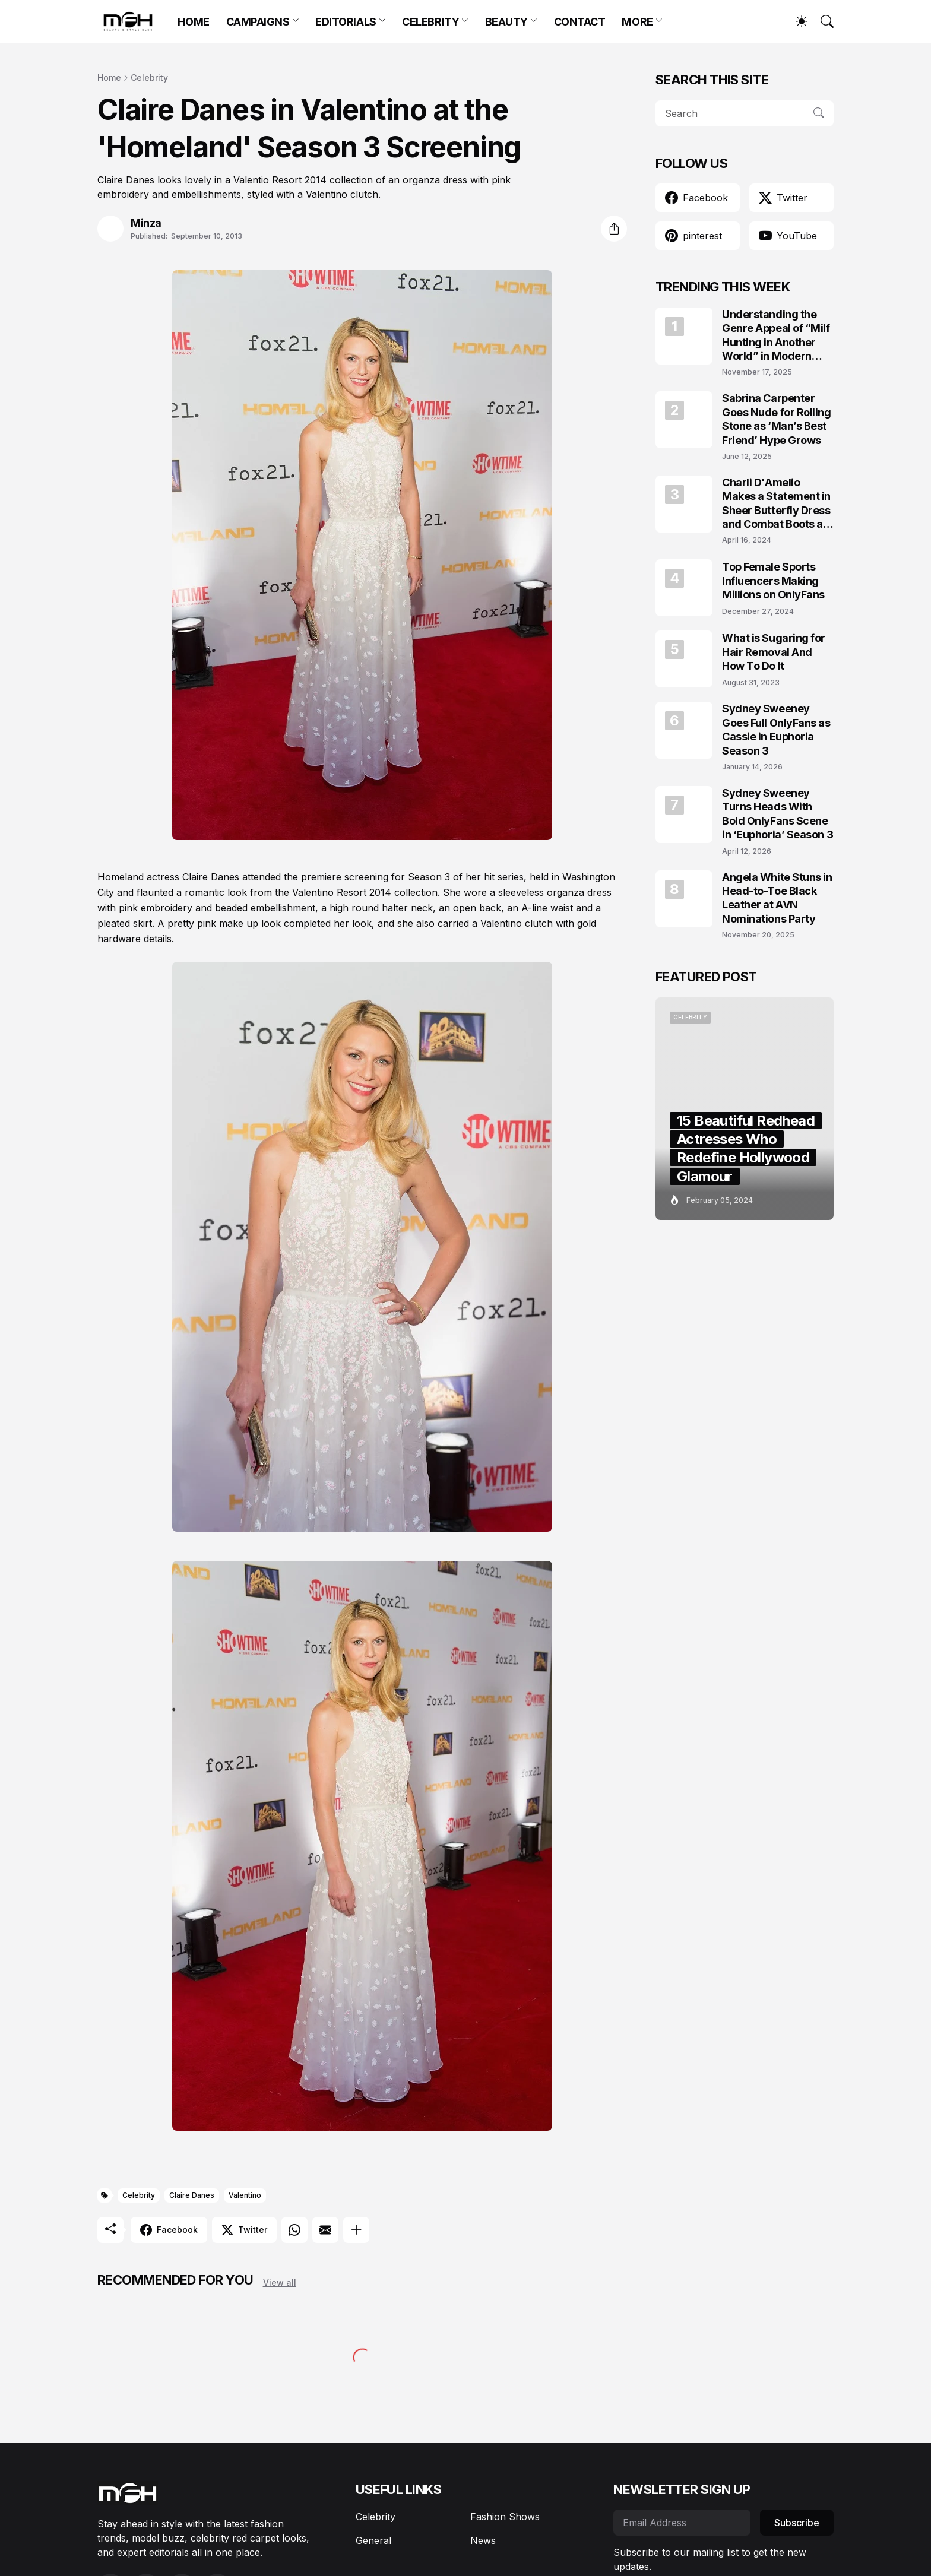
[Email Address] (681, 2523)
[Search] (822, 21)
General (373, 2540)
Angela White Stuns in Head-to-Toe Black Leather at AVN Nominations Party (777, 898)
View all (279, 2282)
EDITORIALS (345, 21)
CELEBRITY (430, 21)
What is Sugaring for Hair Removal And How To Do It (773, 652)
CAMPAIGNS (258, 21)
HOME (193, 21)
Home (109, 77)
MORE (637, 21)
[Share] (614, 229)
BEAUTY (506, 21)
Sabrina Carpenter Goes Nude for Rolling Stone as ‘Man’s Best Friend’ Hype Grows (776, 419)
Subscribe (796, 2523)
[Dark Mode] (796, 21)
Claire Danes (191, 2195)
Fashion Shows (505, 2517)
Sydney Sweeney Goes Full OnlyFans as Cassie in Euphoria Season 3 (776, 729)
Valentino (245, 2195)
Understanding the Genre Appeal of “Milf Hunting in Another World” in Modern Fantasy (776, 335)
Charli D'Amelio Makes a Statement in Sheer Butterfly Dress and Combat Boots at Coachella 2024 (776, 503)
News (483, 2540)
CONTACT (580, 21)
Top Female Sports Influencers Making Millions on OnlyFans (773, 580)
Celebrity (149, 77)
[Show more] (356, 2230)
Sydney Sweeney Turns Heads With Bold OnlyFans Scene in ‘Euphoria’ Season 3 (777, 814)
